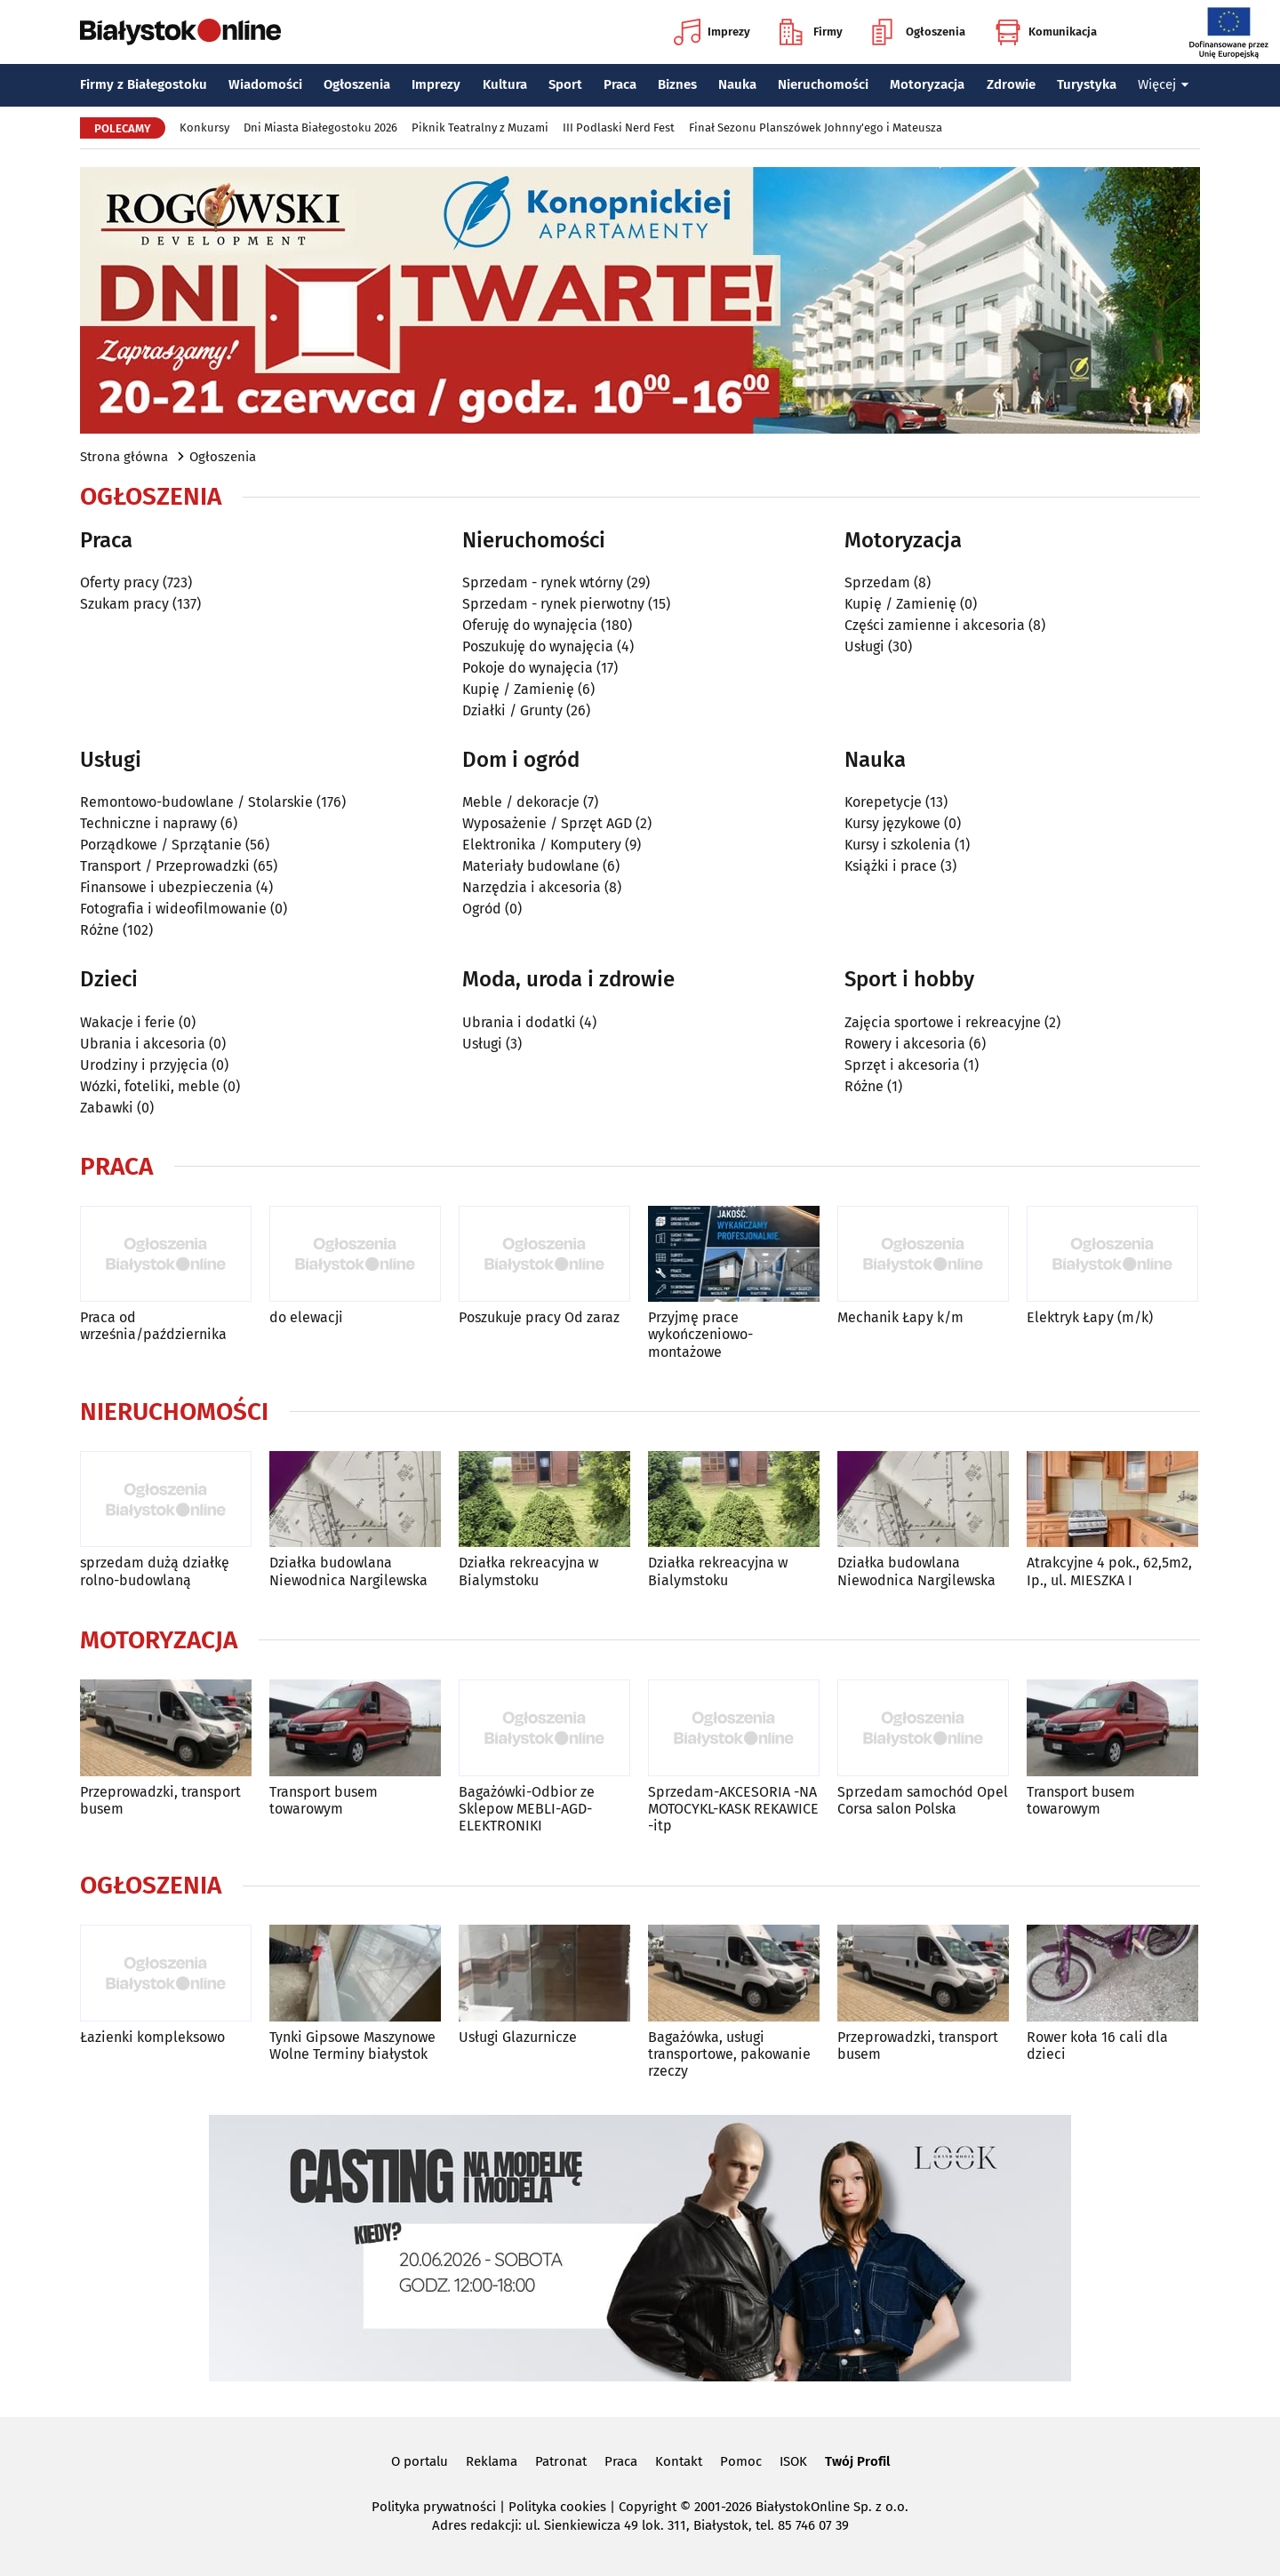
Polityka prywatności (434, 2507)
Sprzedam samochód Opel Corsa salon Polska (922, 1800)
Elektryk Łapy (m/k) (1090, 1317)
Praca (620, 84)
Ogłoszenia (918, 32)
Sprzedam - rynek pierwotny (553, 603)
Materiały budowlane (530, 865)
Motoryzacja (927, 84)
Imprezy (712, 32)
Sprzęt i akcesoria (902, 1065)
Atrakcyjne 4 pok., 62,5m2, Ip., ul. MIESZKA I (1109, 1571)
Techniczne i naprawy (148, 823)
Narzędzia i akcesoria (531, 887)
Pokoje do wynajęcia (527, 667)
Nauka (737, 84)
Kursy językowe (892, 823)
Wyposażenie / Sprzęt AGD (547, 823)
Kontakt (678, 2461)
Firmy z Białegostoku (143, 84)
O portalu (419, 2461)
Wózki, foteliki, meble (150, 1086)
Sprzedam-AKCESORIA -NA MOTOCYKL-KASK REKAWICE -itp (733, 1808)
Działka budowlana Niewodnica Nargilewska (348, 1571)
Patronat (561, 2461)
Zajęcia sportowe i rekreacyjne (942, 1022)
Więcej (1163, 84)
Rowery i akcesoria (904, 1043)
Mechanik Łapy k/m (900, 1317)
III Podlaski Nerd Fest (619, 127)
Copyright (647, 2507)
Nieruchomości (823, 84)
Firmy (811, 32)
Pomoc (741, 2461)
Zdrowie (1011, 84)
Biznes (677, 84)
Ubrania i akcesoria (142, 1043)
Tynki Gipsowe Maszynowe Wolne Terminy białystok (352, 2045)
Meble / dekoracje (521, 802)
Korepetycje (883, 802)
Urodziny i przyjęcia (144, 1065)
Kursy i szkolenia (897, 844)
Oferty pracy (119, 582)
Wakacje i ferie (127, 1022)
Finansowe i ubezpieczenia (166, 887)
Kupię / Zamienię (518, 689)
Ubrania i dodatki (519, 1022)
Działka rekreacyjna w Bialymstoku (528, 1571)
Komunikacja (1046, 32)
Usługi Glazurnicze (518, 2037)
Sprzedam (877, 582)
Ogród (481, 908)
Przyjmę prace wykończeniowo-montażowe (700, 1334)
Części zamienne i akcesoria (934, 625)
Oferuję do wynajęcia (529, 625)
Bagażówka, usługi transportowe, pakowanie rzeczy (729, 2054)
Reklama (491, 2461)
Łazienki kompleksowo (152, 2037)
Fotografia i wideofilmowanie (173, 908)
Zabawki (106, 1107)
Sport (565, 84)
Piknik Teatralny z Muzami (480, 127)
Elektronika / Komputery (541, 844)
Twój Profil (857, 2461)
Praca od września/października (153, 1326)
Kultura (505, 84)
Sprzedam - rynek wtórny (542, 582)
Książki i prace (890, 865)
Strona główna (124, 457)
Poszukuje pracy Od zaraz (539, 1317)
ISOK (793, 2461)
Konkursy (204, 127)
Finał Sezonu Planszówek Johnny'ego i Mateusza (815, 127)
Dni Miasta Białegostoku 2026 (320, 127)
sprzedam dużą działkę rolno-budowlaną (154, 1571)
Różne (99, 929)
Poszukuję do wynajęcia (537, 646)
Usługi (864, 646)
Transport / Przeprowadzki (165, 865)
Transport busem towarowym (323, 1800)
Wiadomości (265, 84)
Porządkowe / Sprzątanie (161, 844)
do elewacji (306, 1317)
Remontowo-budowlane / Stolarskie (196, 802)
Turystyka (1086, 84)
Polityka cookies (557, 2507)
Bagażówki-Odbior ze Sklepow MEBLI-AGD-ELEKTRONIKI (527, 1808)
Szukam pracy (124, 603)
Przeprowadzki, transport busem (160, 1800)
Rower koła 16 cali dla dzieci (1097, 2045)
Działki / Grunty (512, 710)
